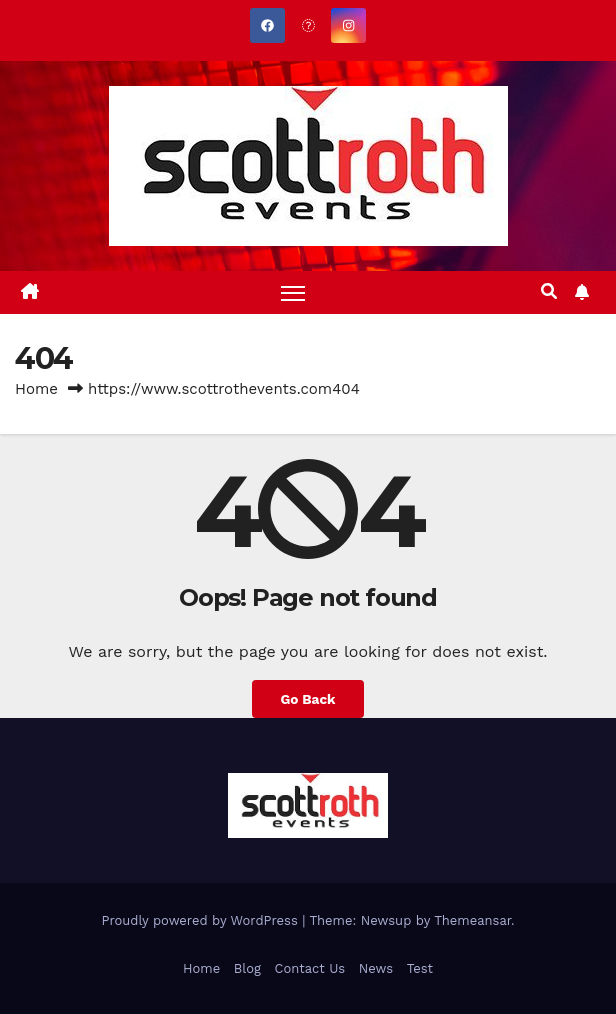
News (376, 968)
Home (36, 389)
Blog (247, 968)
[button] (549, 291)
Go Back (307, 699)
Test (420, 968)
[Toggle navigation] (293, 292)
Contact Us (310, 968)
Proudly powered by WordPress (201, 920)
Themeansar (472, 920)
